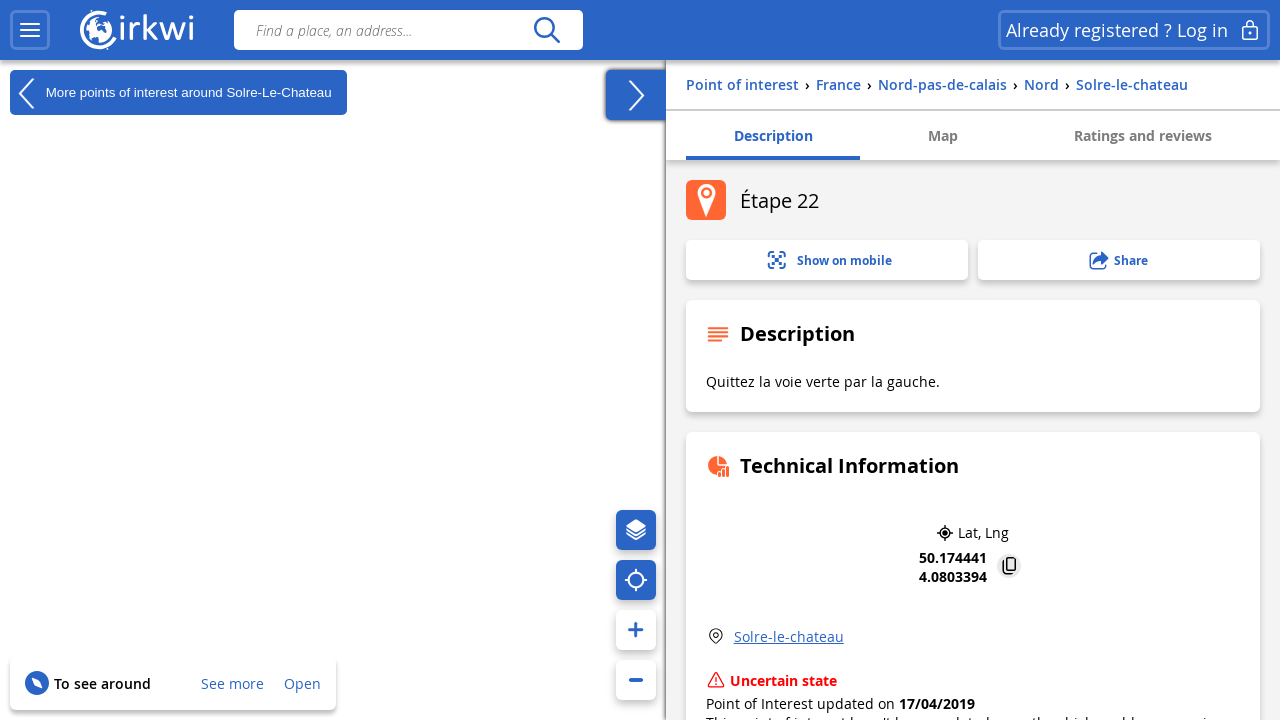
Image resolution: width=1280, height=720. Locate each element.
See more (232, 683)
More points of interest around (171, 93)
